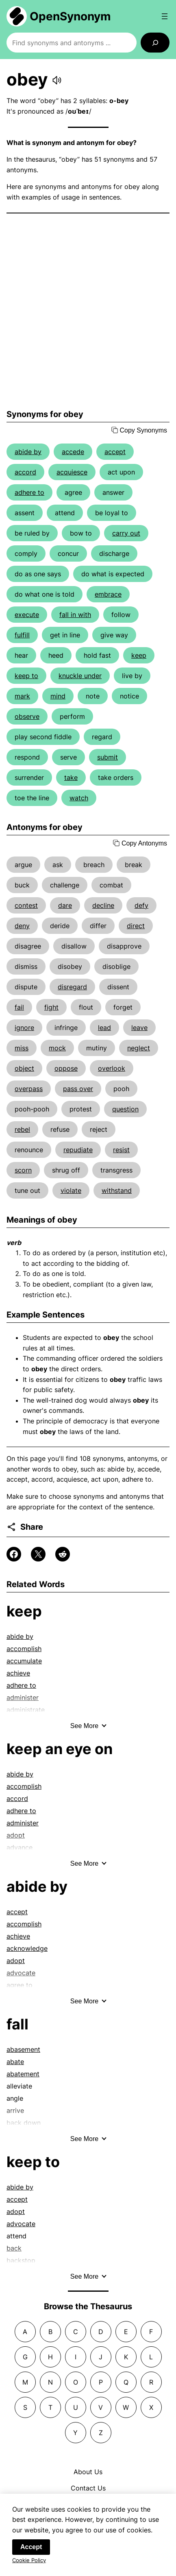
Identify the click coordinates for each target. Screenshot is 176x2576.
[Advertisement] (88, 311)
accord (25, 472)
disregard (72, 987)
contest (26, 905)
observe (27, 716)
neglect (138, 1048)
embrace (108, 594)
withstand (117, 1190)
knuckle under (80, 676)
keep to (26, 676)
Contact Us (88, 2488)
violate (71, 1190)
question (125, 1109)
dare (65, 905)
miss (21, 1048)
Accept (31, 2548)
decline (103, 905)
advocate (21, 2224)
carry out (126, 533)
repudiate (78, 1150)
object (24, 1068)
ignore (24, 1027)
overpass (29, 1089)
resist (121, 1150)
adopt (16, 1961)
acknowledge (27, 1948)
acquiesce (71, 472)
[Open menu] (164, 16)
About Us (88, 2472)
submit (107, 757)
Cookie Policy (29, 2561)
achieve (18, 1673)
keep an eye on (60, 1749)
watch (79, 798)
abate (15, 2062)
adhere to (29, 492)
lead (104, 1027)
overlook (111, 1068)
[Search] (155, 43)
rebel (22, 1129)
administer (23, 1823)
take (71, 777)
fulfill (22, 635)
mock (57, 1048)
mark (22, 696)
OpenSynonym (70, 16)
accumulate (24, 1661)
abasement (23, 2049)
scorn (23, 1170)
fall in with (75, 615)
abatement (23, 2074)
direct (136, 926)
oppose (66, 1068)
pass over (78, 1089)
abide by (28, 452)
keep (138, 655)
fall (17, 2024)
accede (73, 452)
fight (51, 1007)
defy (141, 905)
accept (115, 452)
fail (19, 1007)
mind (57, 696)
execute (27, 615)
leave (139, 1027)
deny (22, 926)
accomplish (24, 1649)
